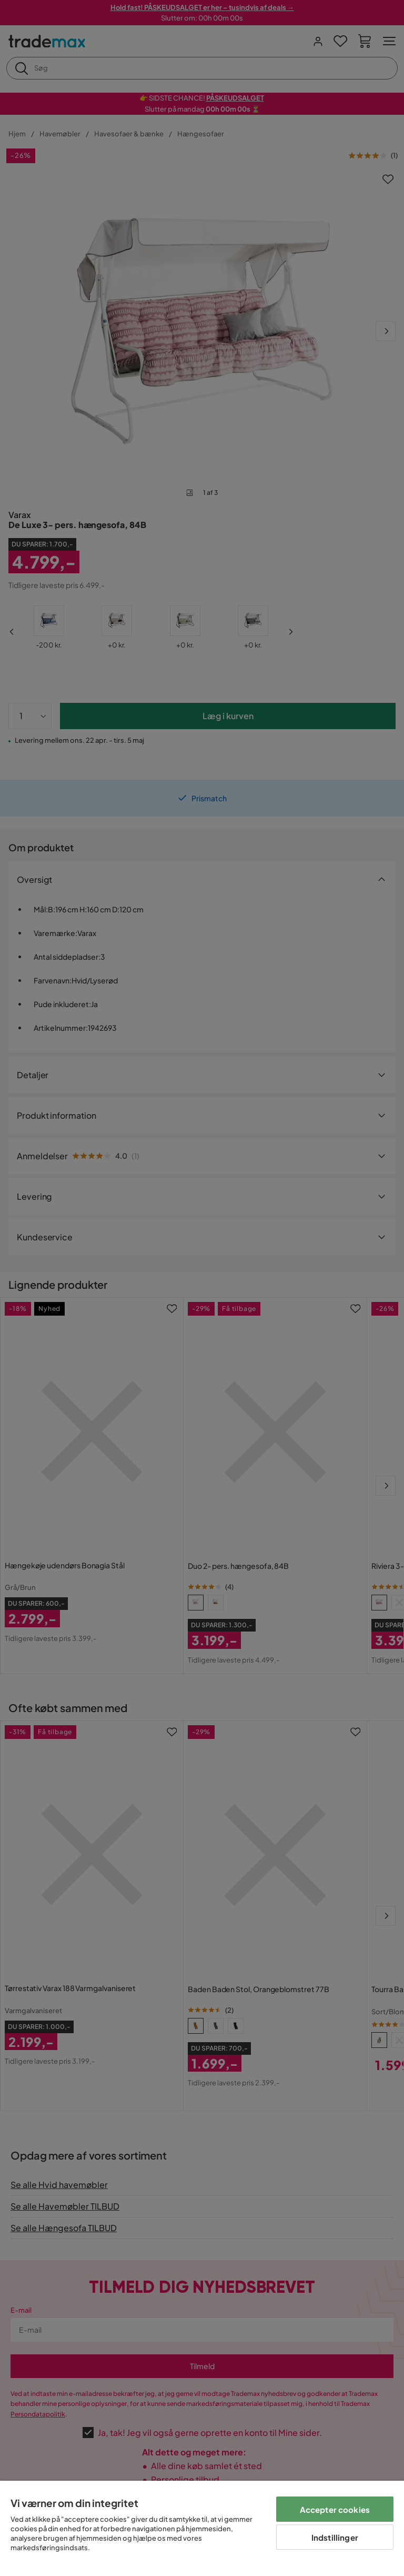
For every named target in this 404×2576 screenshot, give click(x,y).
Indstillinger (334, 2537)
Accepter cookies (335, 2509)
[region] (202, 2528)
